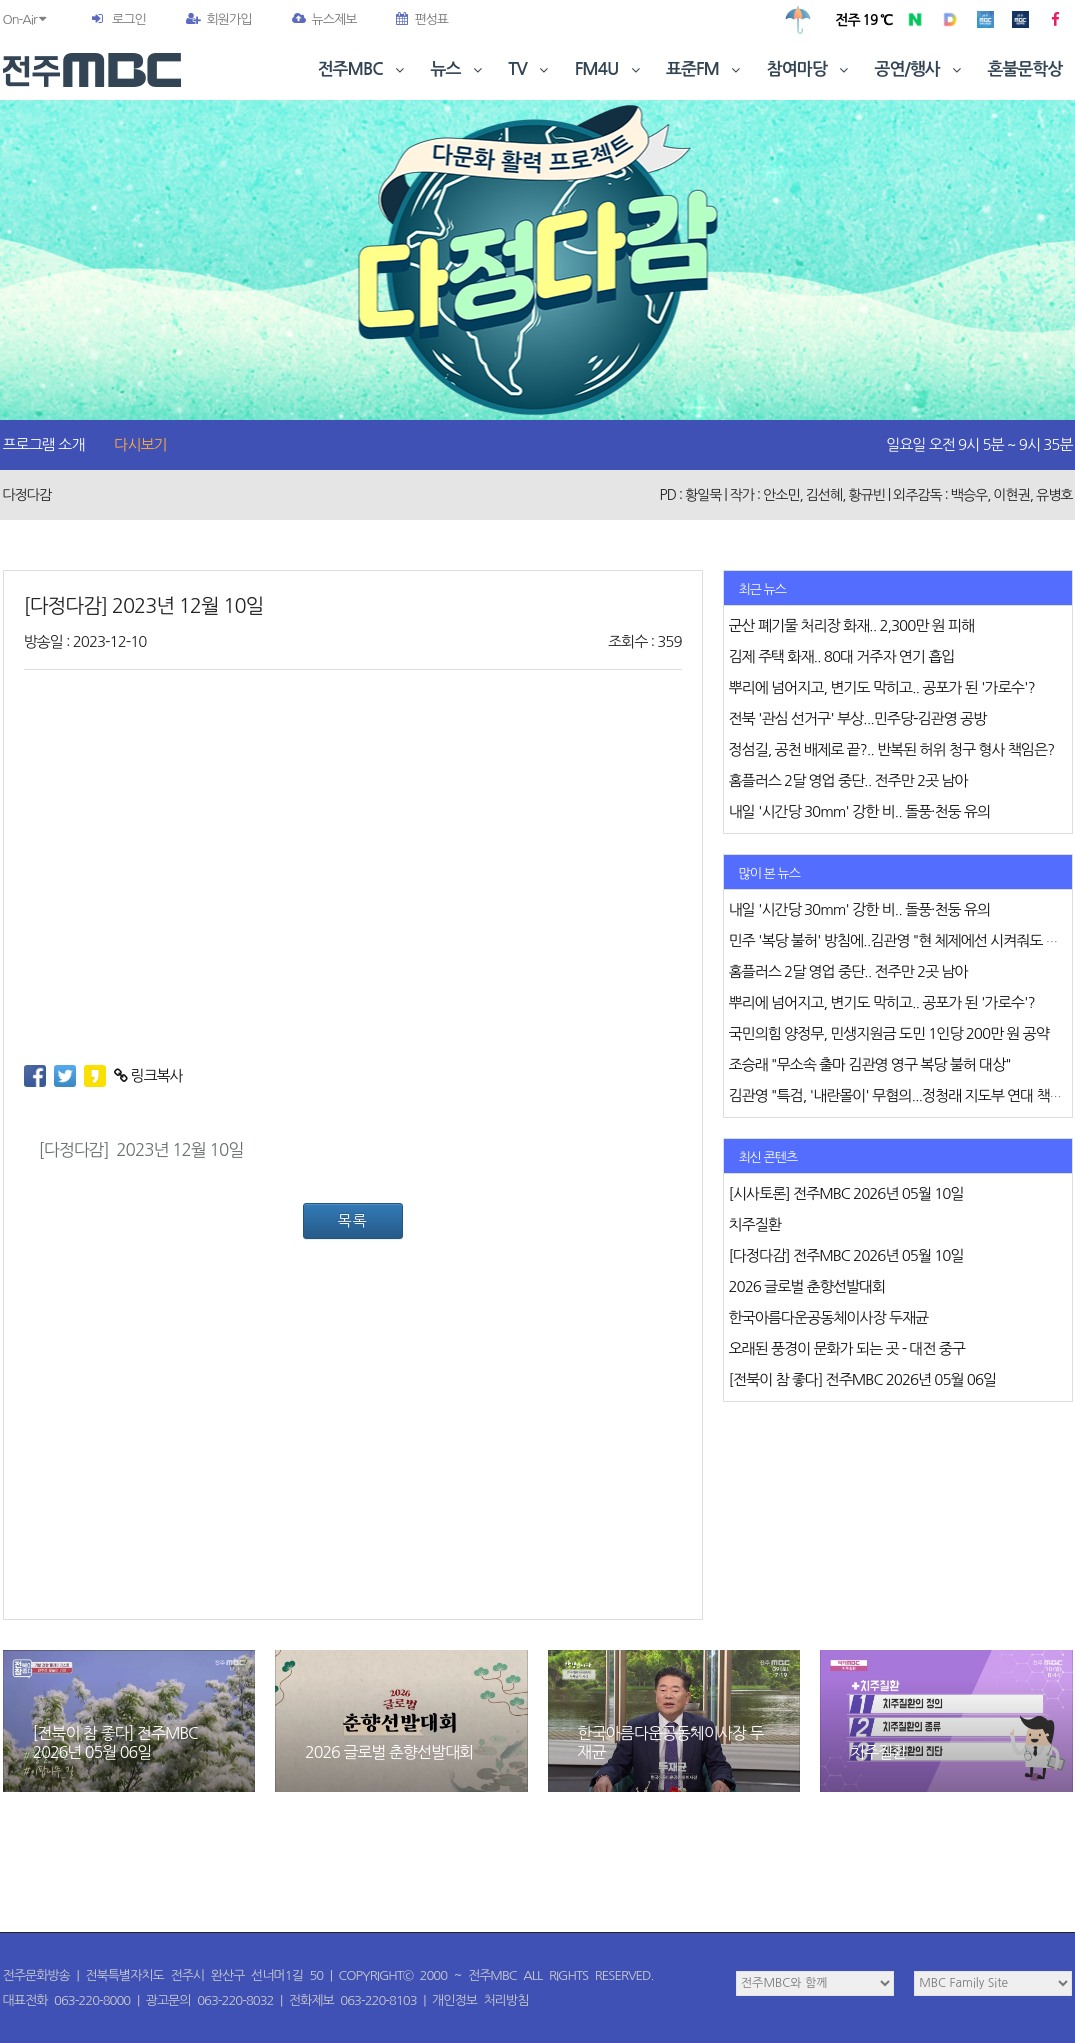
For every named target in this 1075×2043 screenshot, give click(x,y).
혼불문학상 (1025, 69)
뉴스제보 (324, 19)
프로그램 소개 (44, 444)
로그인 (129, 19)
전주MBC (363, 69)
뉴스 (459, 69)
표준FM (705, 69)
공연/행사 (920, 69)
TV (530, 69)
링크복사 (148, 1075)
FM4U (609, 69)
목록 (352, 1220)
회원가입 (219, 19)
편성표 (422, 19)
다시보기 (140, 444)
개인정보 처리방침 (480, 2000)
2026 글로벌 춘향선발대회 (389, 1752)
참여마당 (810, 69)
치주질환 (878, 1752)
